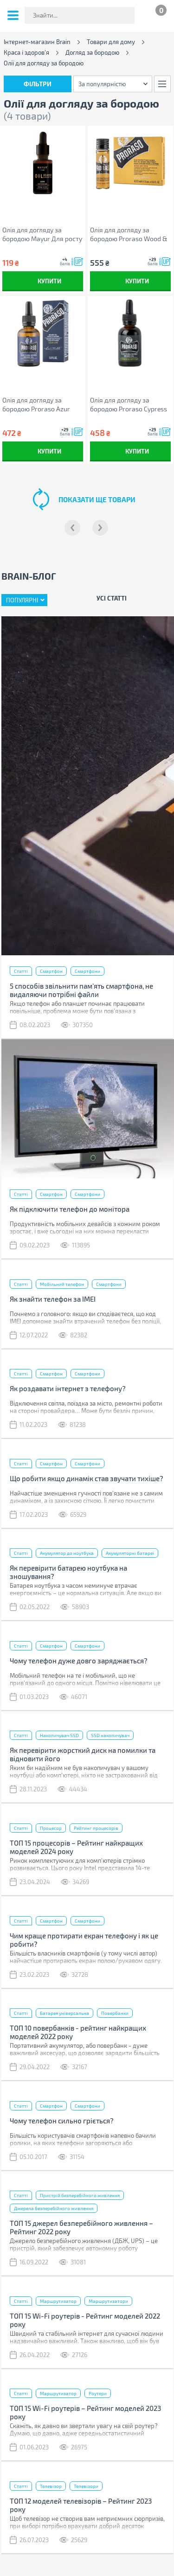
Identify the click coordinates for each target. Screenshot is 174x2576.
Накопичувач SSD (59, 1735)
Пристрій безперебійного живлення (80, 2195)
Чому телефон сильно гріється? (62, 2120)
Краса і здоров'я (26, 53)
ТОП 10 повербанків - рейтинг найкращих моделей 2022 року (78, 2032)
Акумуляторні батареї (130, 1553)
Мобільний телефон (62, 1284)
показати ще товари (96, 499)
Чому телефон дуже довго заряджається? (79, 1660)
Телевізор (51, 2486)
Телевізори (86, 2486)
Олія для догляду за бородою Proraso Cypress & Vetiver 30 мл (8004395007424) (128, 404)
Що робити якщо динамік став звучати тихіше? (86, 1478)
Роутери (98, 2393)
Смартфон (51, 971)
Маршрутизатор (58, 2301)
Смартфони (87, 971)
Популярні (22, 600)
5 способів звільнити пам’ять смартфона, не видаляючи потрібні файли (81, 990)
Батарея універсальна (64, 2013)
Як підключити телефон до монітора (69, 1209)
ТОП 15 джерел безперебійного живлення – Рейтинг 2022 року (81, 2227)
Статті (21, 971)
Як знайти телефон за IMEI (53, 1299)
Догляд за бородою (92, 53)
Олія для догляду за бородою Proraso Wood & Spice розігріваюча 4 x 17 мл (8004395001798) (129, 234)
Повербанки (115, 2013)
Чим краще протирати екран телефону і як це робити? (84, 1939)
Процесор (51, 1828)
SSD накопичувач (110, 1735)
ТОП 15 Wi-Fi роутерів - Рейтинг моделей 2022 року (85, 2320)
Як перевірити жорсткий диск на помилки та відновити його (82, 1754)
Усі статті (112, 597)
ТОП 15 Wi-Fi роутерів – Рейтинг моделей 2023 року (85, 2412)
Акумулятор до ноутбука (67, 1553)
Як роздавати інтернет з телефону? (68, 1388)
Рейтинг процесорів (96, 1828)
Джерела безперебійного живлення (53, 2208)
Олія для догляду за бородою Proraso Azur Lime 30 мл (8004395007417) (36, 404)
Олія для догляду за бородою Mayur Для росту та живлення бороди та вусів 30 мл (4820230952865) (42, 234)
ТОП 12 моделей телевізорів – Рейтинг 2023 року (81, 2505)
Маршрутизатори (108, 2301)
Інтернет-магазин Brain (37, 42)
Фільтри (38, 84)
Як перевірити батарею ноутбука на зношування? (68, 1572)
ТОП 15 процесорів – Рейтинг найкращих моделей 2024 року (76, 1847)
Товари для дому (111, 42)
